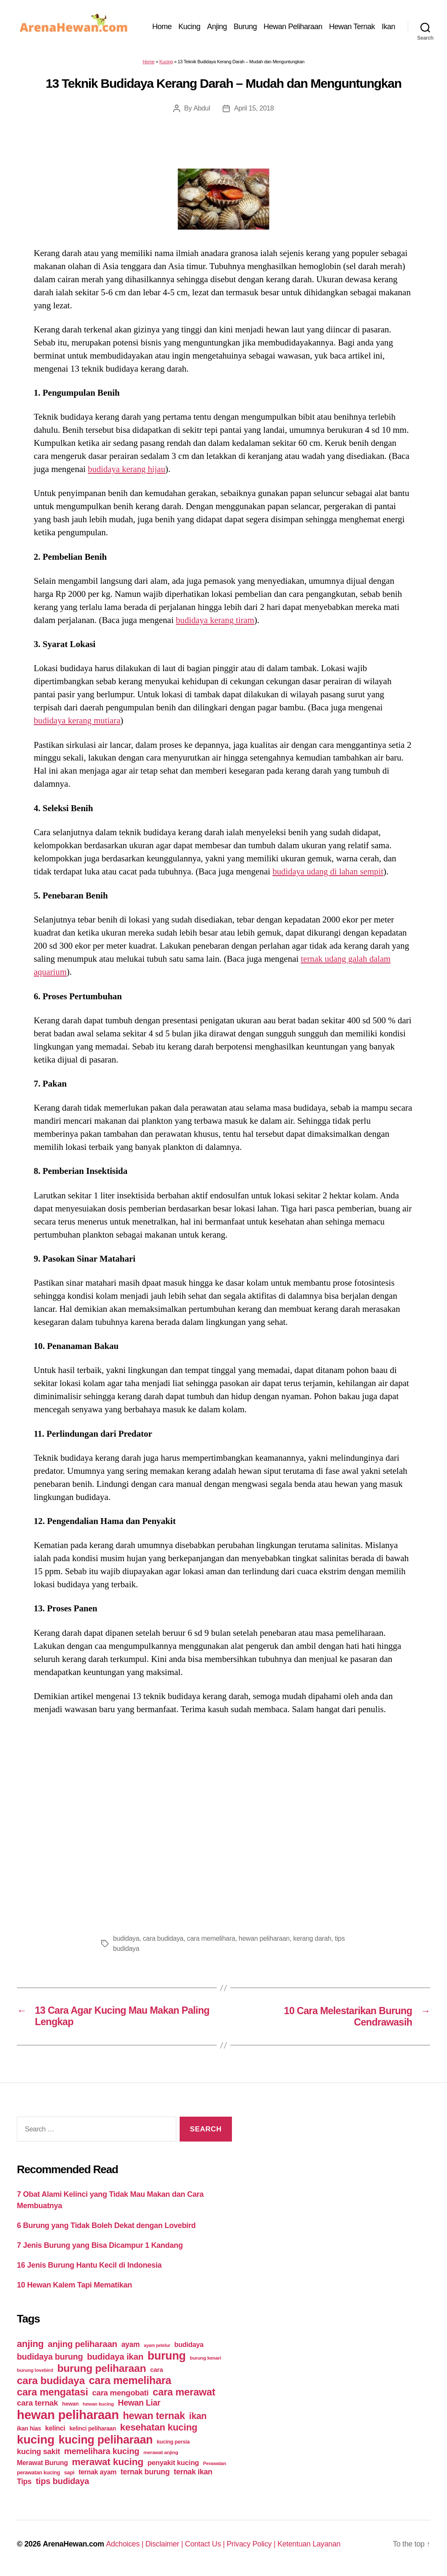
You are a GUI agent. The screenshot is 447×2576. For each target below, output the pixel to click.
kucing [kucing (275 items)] (35, 2440)
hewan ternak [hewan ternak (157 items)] (154, 2416)
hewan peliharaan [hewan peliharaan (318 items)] (68, 2415)
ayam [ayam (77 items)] (130, 2345)
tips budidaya (132, 1948)
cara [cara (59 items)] (156, 2370)
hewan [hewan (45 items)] (70, 2404)
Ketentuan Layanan (312, 2544)
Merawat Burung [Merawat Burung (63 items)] (42, 2463)
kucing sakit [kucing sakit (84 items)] (38, 2451)
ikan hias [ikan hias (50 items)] (29, 2428)
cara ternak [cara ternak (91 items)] (37, 2403)
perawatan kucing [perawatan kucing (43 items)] (38, 2473)
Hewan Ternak (352, 26)
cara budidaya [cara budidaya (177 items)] (51, 2381)
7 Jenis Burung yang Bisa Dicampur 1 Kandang (100, 2246)
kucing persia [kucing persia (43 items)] (173, 2442)
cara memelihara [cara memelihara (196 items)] (130, 2381)
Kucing (189, 26)
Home (162, 26)
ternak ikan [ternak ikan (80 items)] (193, 2472)
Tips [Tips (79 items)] (24, 2482)
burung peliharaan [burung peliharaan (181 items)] (101, 2368)
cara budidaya (163, 1938)
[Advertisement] (223, 1822)
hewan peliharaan (265, 1938)
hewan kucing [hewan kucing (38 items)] (98, 2404)
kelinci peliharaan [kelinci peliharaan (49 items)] (92, 2429)
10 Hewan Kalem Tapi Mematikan (74, 2285)
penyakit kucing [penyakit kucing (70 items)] (173, 2463)
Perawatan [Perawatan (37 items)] (214, 2463)
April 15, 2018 (254, 108)
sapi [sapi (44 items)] (69, 2473)
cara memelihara (212, 1938)
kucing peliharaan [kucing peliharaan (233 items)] (106, 2440)
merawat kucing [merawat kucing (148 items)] (107, 2462)
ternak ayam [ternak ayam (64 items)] (97, 2472)
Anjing (217, 26)
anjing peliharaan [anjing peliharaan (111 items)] (82, 2344)
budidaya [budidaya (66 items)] (188, 2345)
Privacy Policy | (254, 2544)
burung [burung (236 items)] (167, 2356)
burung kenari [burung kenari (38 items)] (205, 2358)
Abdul (201, 108)
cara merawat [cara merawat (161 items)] (184, 2392)
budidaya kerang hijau (127, 469)
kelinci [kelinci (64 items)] (55, 2428)
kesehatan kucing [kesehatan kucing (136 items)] (158, 2427)
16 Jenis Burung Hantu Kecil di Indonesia (89, 2265)
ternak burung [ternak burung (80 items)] (145, 2472)
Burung (245, 26)
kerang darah (313, 1938)
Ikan (388, 26)
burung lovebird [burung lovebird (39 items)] (35, 2371)
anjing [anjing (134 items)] (30, 2344)
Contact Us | (207, 2544)
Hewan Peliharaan (293, 26)
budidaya (126, 1938)
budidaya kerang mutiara (78, 720)
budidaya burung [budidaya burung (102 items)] (50, 2357)
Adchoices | (127, 2544)
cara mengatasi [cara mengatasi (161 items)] (52, 2392)
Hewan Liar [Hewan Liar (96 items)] (139, 2403)
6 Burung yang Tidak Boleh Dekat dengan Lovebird (106, 2226)
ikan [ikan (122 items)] (198, 2416)
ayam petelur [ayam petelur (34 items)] (157, 2345)
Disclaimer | (166, 2544)
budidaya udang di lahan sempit (328, 871)
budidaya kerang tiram (216, 620)
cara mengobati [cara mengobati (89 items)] (120, 2393)
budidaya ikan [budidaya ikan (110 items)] (115, 2357)
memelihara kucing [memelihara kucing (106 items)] (101, 2451)
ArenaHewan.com (74, 2544)
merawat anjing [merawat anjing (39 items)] (160, 2453)
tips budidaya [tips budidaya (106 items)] (62, 2481)
